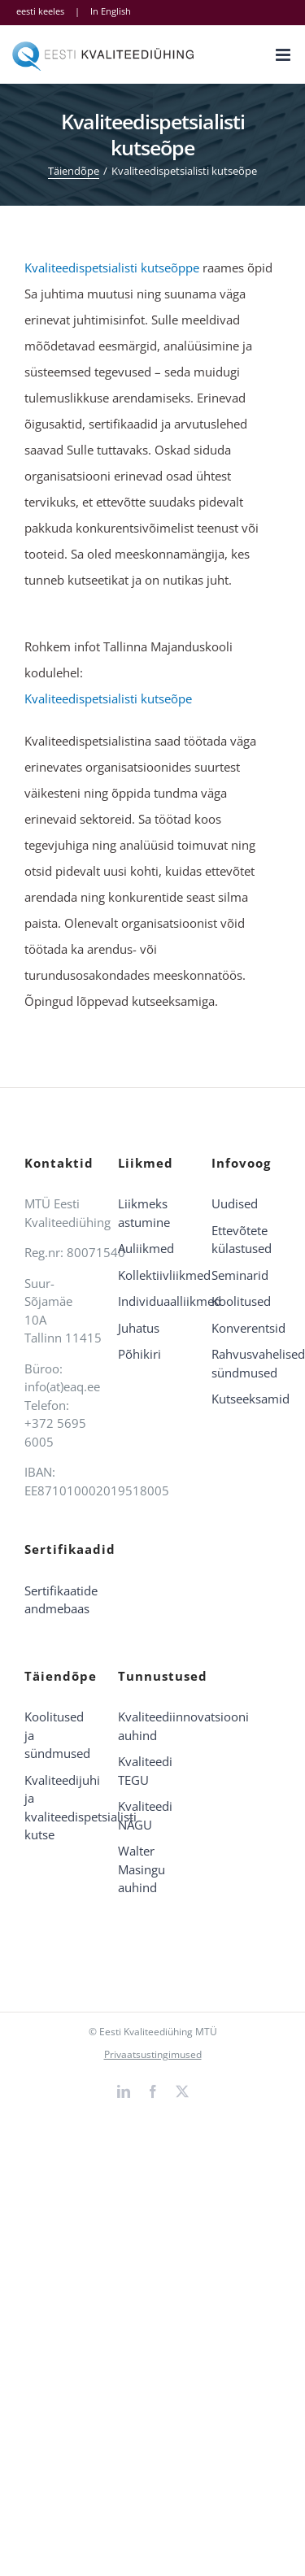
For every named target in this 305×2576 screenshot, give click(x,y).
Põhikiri (139, 1354)
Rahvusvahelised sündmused (246, 1363)
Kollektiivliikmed (152, 1275)
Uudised (234, 1203)
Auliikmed (146, 1248)
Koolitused (241, 1301)
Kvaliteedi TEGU (145, 1770)
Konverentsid (246, 1328)
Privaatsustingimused (153, 2054)
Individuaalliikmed (152, 1301)
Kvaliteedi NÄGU (145, 1815)
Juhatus (138, 1328)
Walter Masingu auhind (141, 1869)
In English (110, 11)
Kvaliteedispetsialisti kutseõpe (108, 698)
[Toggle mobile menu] (284, 54)
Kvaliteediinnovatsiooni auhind (152, 1725)
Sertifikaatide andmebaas (59, 1599)
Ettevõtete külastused (241, 1239)
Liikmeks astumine (144, 1212)
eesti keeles (40, 11)
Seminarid (239, 1275)
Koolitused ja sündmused (57, 1734)
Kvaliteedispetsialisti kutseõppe (111, 267)
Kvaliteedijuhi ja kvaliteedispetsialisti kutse (59, 1807)
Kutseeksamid (246, 1398)
